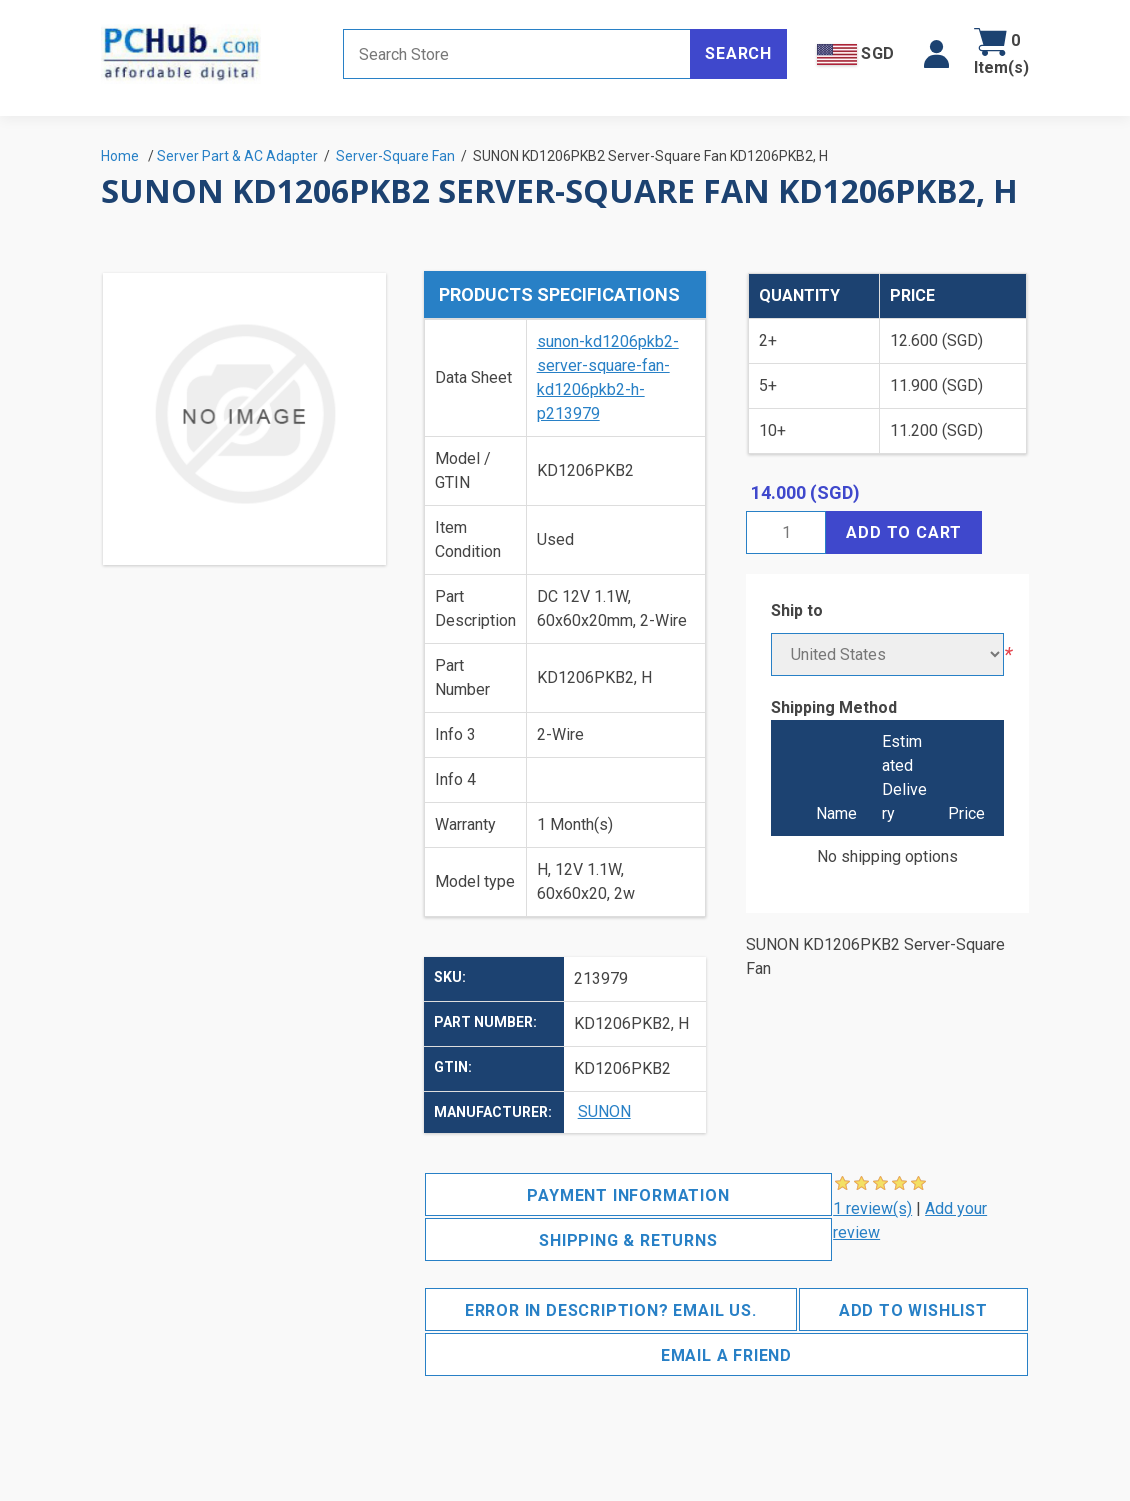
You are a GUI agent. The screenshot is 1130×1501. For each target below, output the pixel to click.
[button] (936, 54)
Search (738, 53)
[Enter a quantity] (786, 532)
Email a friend (726, 1355)
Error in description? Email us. (611, 1310)
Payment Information (628, 1195)
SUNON (604, 1111)
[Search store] (517, 54)
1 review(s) (872, 1208)
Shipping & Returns (628, 1240)
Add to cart (904, 532)
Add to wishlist (913, 1310)
